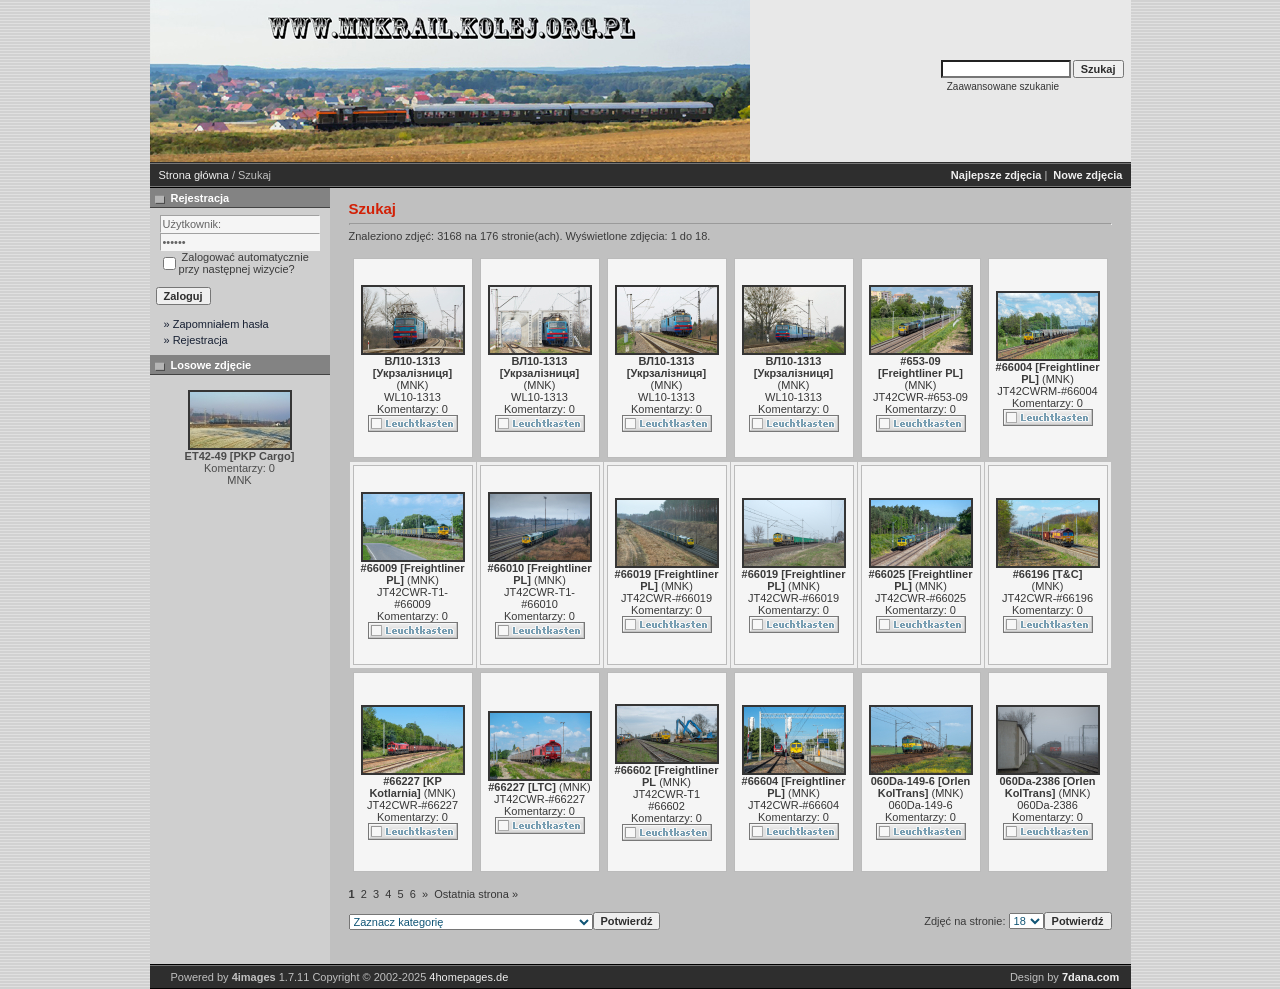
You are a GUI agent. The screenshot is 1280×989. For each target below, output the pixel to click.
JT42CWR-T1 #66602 (666, 800)
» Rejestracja (196, 340)
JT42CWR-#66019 (666, 598)
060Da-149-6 (920, 805)
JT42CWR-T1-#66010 (539, 598)
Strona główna (194, 175)
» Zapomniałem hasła (216, 324)
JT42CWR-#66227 (412, 805)
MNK (412, 385)
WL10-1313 (412, 397)
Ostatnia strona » (476, 894)
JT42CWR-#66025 (920, 598)
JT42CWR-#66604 (793, 805)
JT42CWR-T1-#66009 (412, 598)
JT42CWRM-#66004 (1047, 391)
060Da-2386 (1047, 805)
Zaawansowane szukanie (1003, 86)
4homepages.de (468, 977)
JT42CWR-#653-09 (920, 397)
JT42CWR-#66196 (1047, 598)
